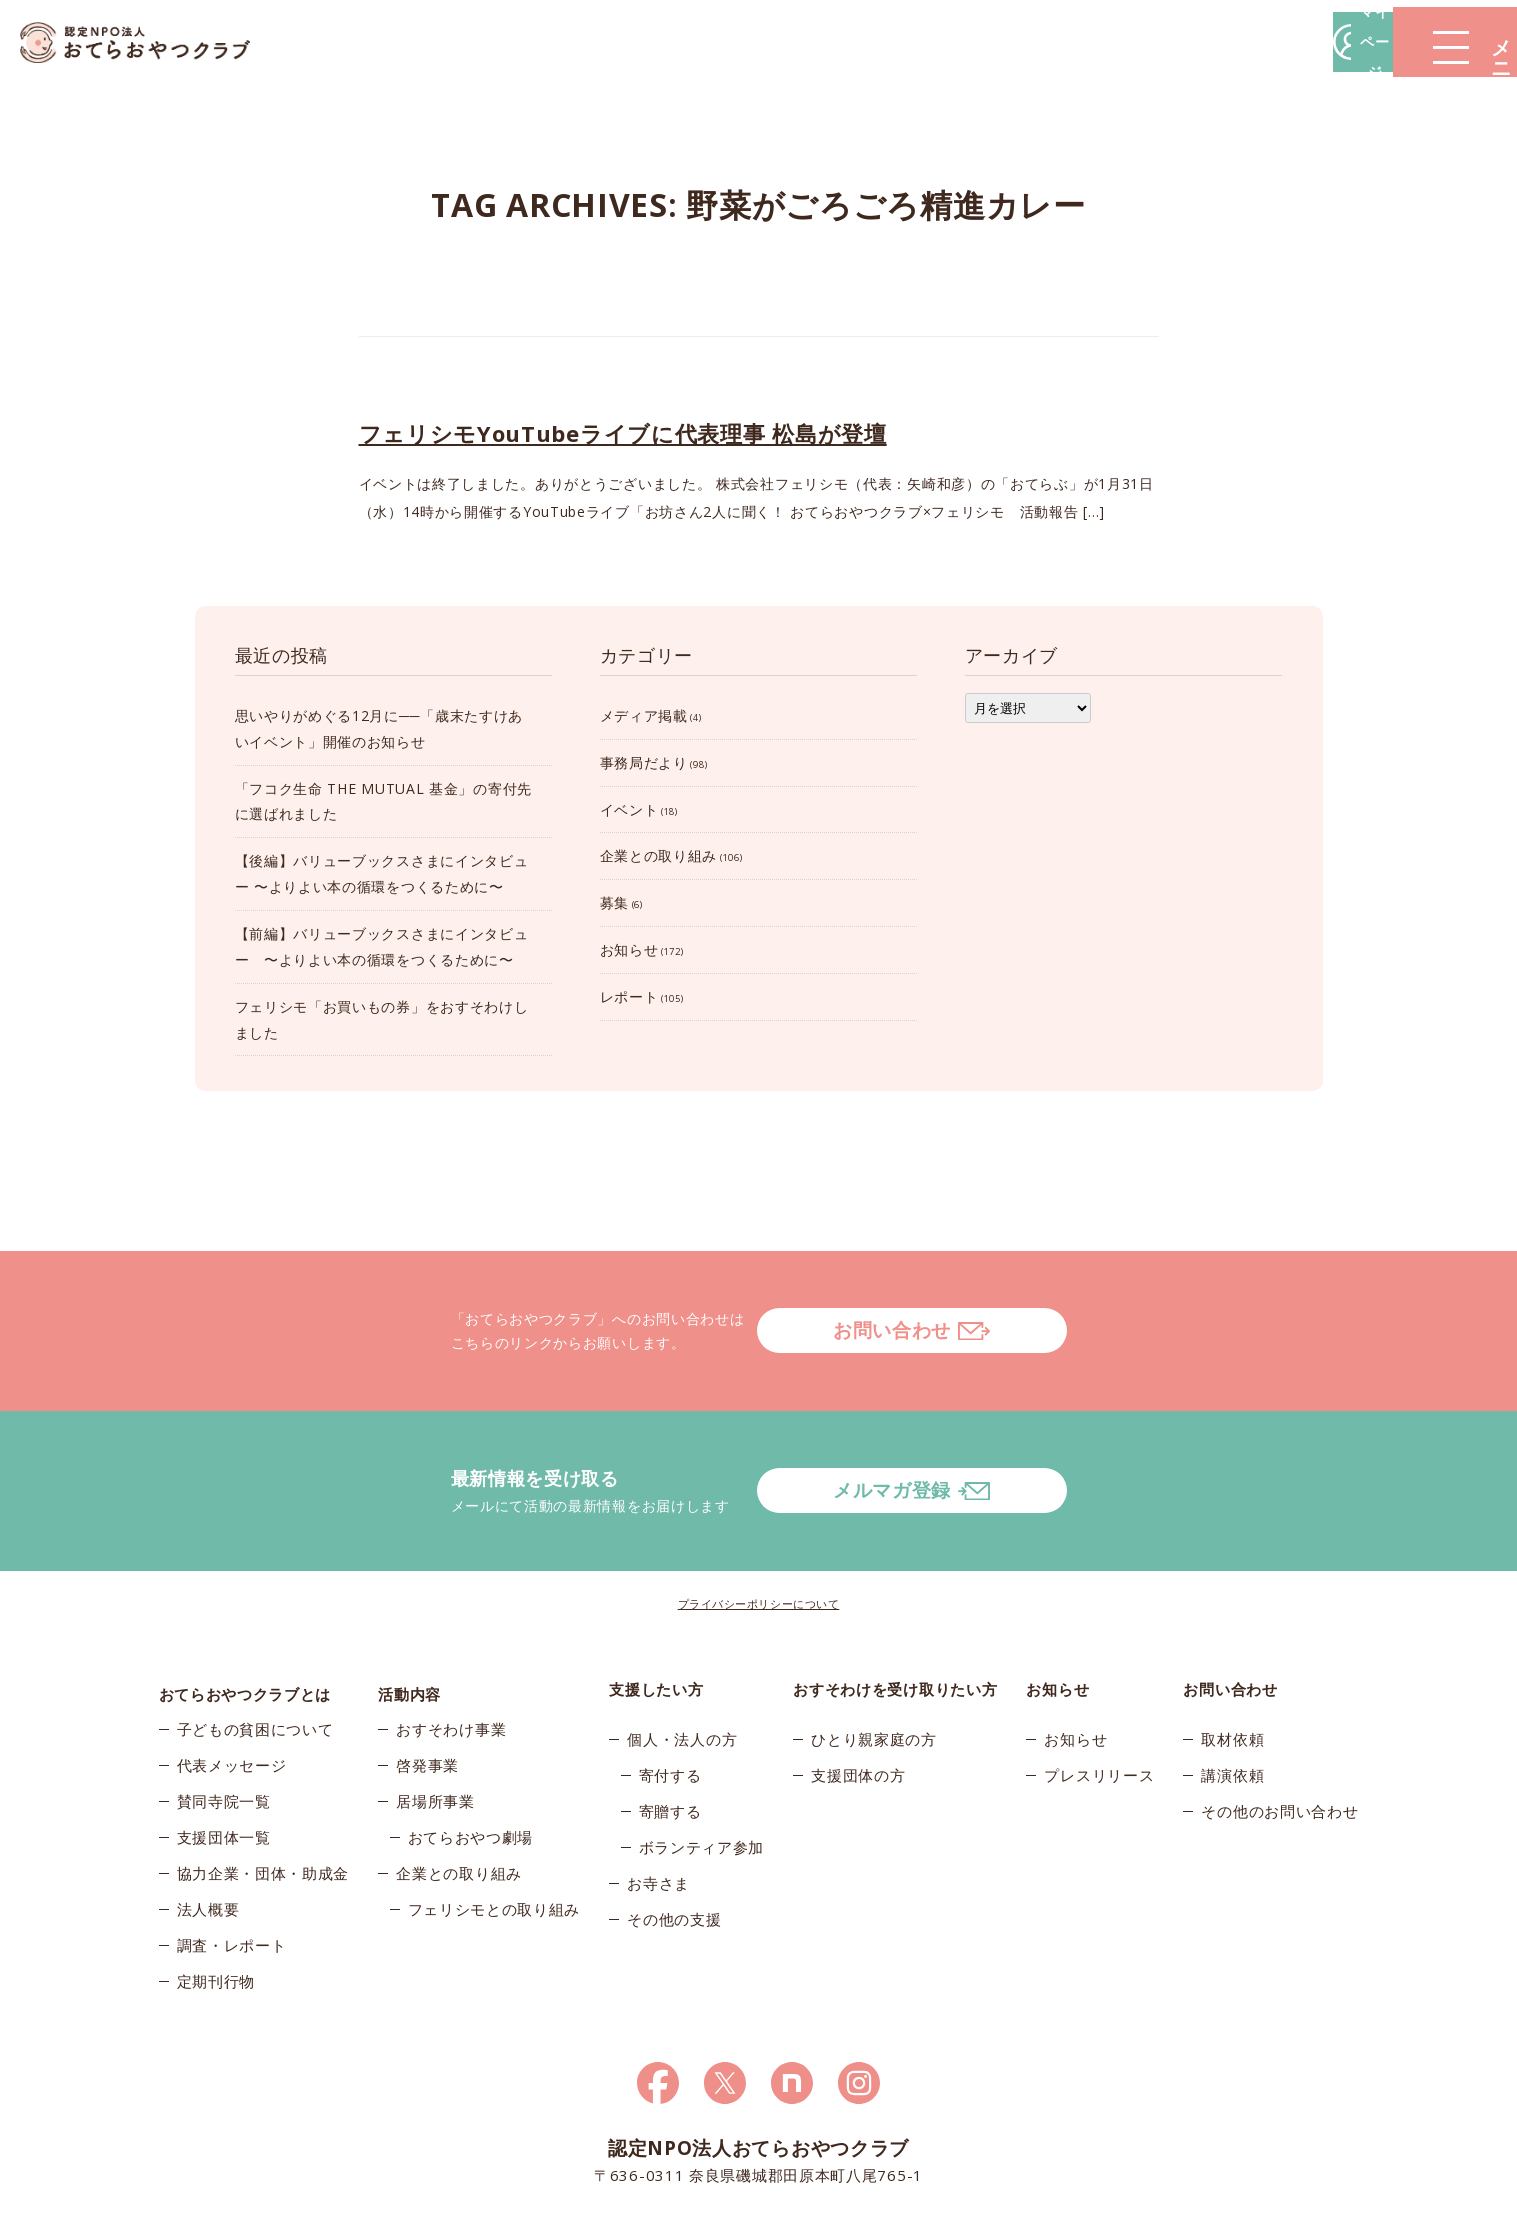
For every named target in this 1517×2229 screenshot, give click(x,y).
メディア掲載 (644, 715)
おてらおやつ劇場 (471, 1767)
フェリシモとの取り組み (494, 1839)
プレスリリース (1099, 1695)
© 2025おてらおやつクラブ (399, 2207)
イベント (629, 809)
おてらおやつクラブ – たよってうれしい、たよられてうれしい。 (150, 42)
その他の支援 (674, 1839)
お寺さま (658, 1803)
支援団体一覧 (224, 1767)
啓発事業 (427, 1695)
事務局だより (644, 762)
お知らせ (629, 949)
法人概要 (208, 1839)
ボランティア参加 (702, 1767)
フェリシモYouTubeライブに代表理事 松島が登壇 (623, 433)
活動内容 (409, 1609)
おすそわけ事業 (451, 1659)
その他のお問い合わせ (1279, 1731)
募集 (614, 902)
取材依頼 (1232, 1659)
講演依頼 (1232, 1695)
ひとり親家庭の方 (874, 1659)
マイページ (1214, 41)
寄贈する (670, 1731)
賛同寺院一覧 (224, 1731)
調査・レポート (232, 1875)
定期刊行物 (216, 1911)
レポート (629, 996)
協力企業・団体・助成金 (263, 1803)
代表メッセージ (232, 1695)
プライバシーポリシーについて (759, 1523)
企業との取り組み (659, 855)
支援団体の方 (858, 1695)
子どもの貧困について (255, 1659)
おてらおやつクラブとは (245, 1609)
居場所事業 (435, 1731)
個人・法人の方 (682, 1659)
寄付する (670, 1695)
